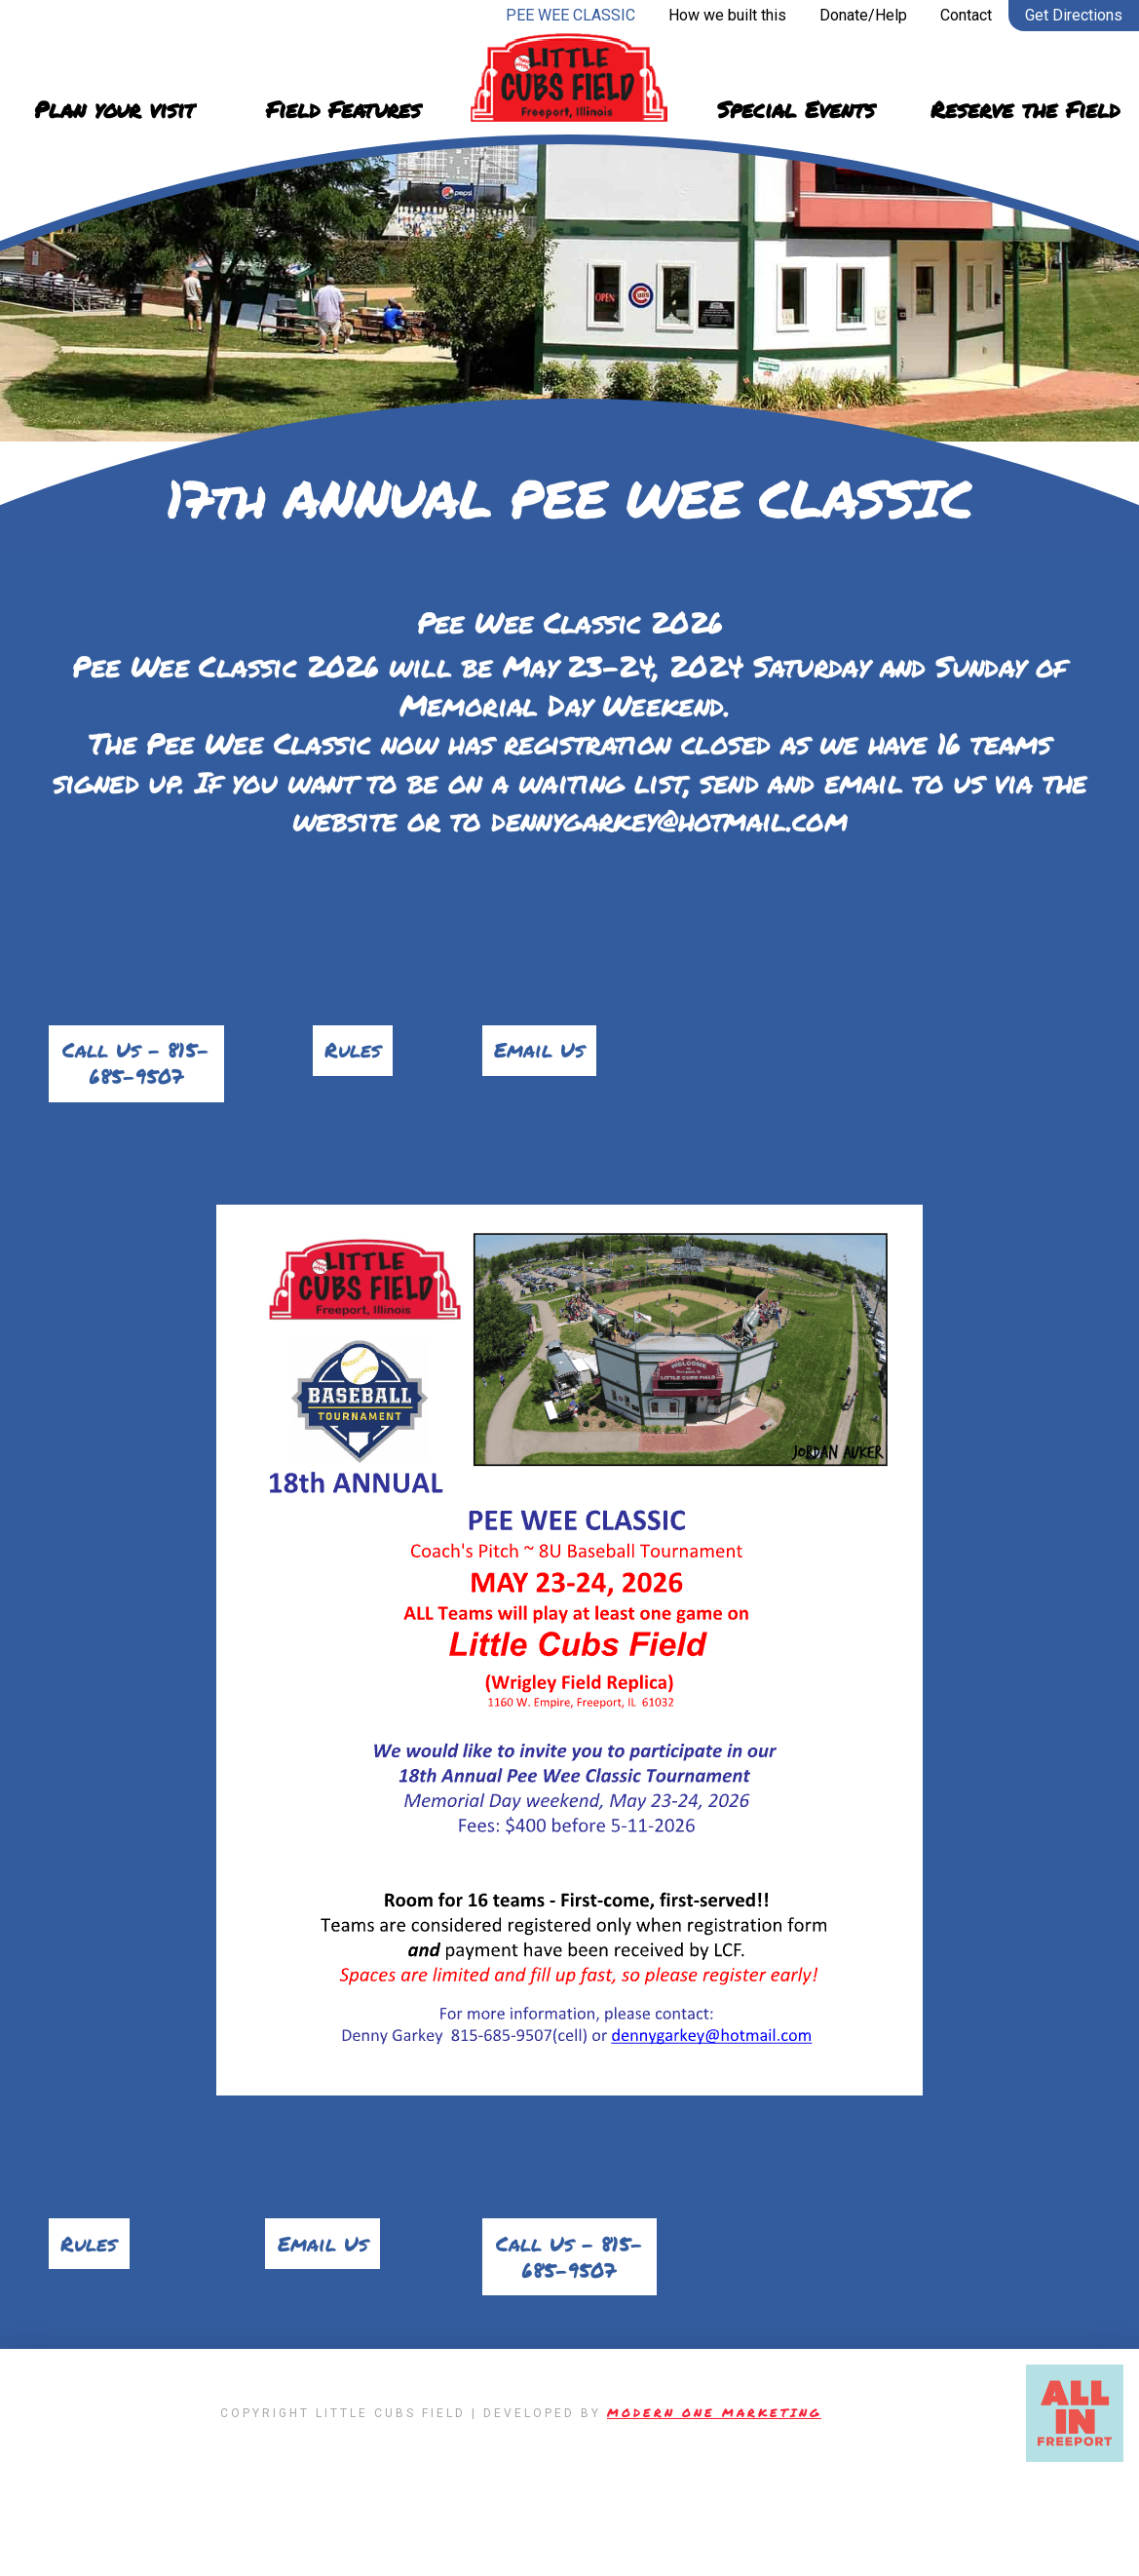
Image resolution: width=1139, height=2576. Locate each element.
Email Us (549, 1055)
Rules (353, 1055)
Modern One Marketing (714, 2511)
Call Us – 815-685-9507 (136, 1087)
